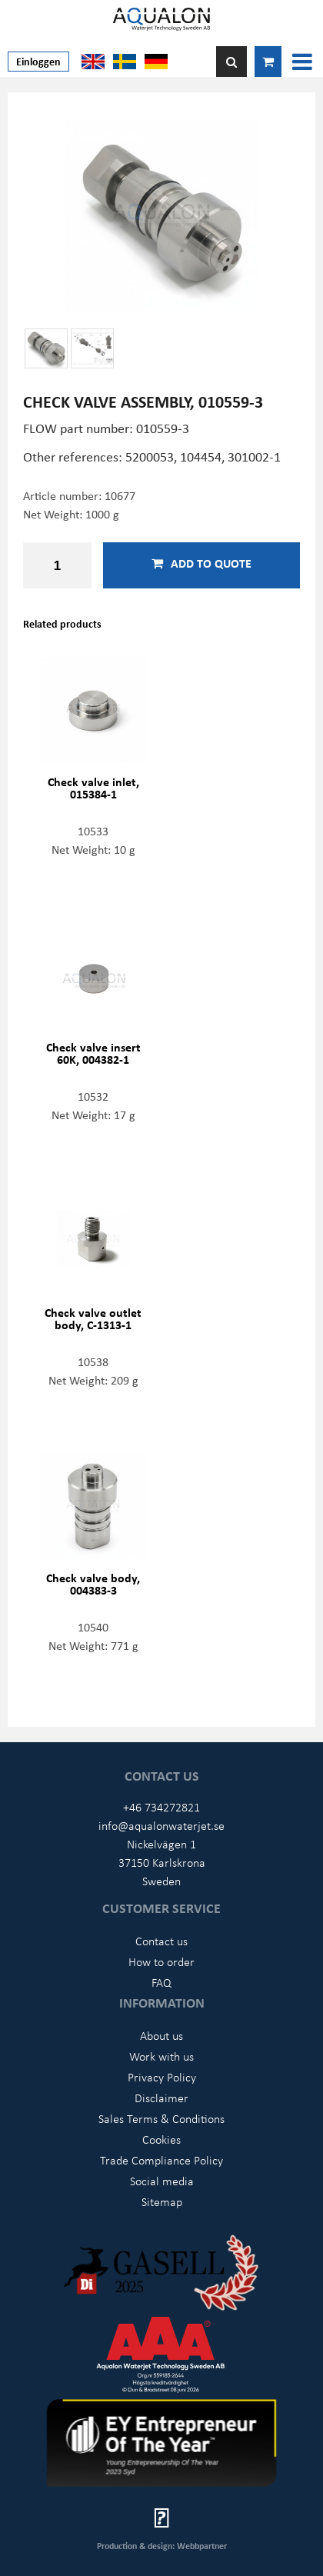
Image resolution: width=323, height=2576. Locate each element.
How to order (161, 1961)
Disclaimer (161, 2097)
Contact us (161, 1940)
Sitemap (162, 2201)
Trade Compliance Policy (161, 2159)
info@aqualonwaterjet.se (161, 1825)
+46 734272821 (161, 1806)
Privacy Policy (162, 2076)
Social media (162, 2180)
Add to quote (201, 563)
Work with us (161, 2056)
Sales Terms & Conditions (161, 2118)
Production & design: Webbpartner (162, 2545)
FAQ (161, 1982)
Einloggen (38, 61)
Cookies (161, 2139)
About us (161, 2035)
